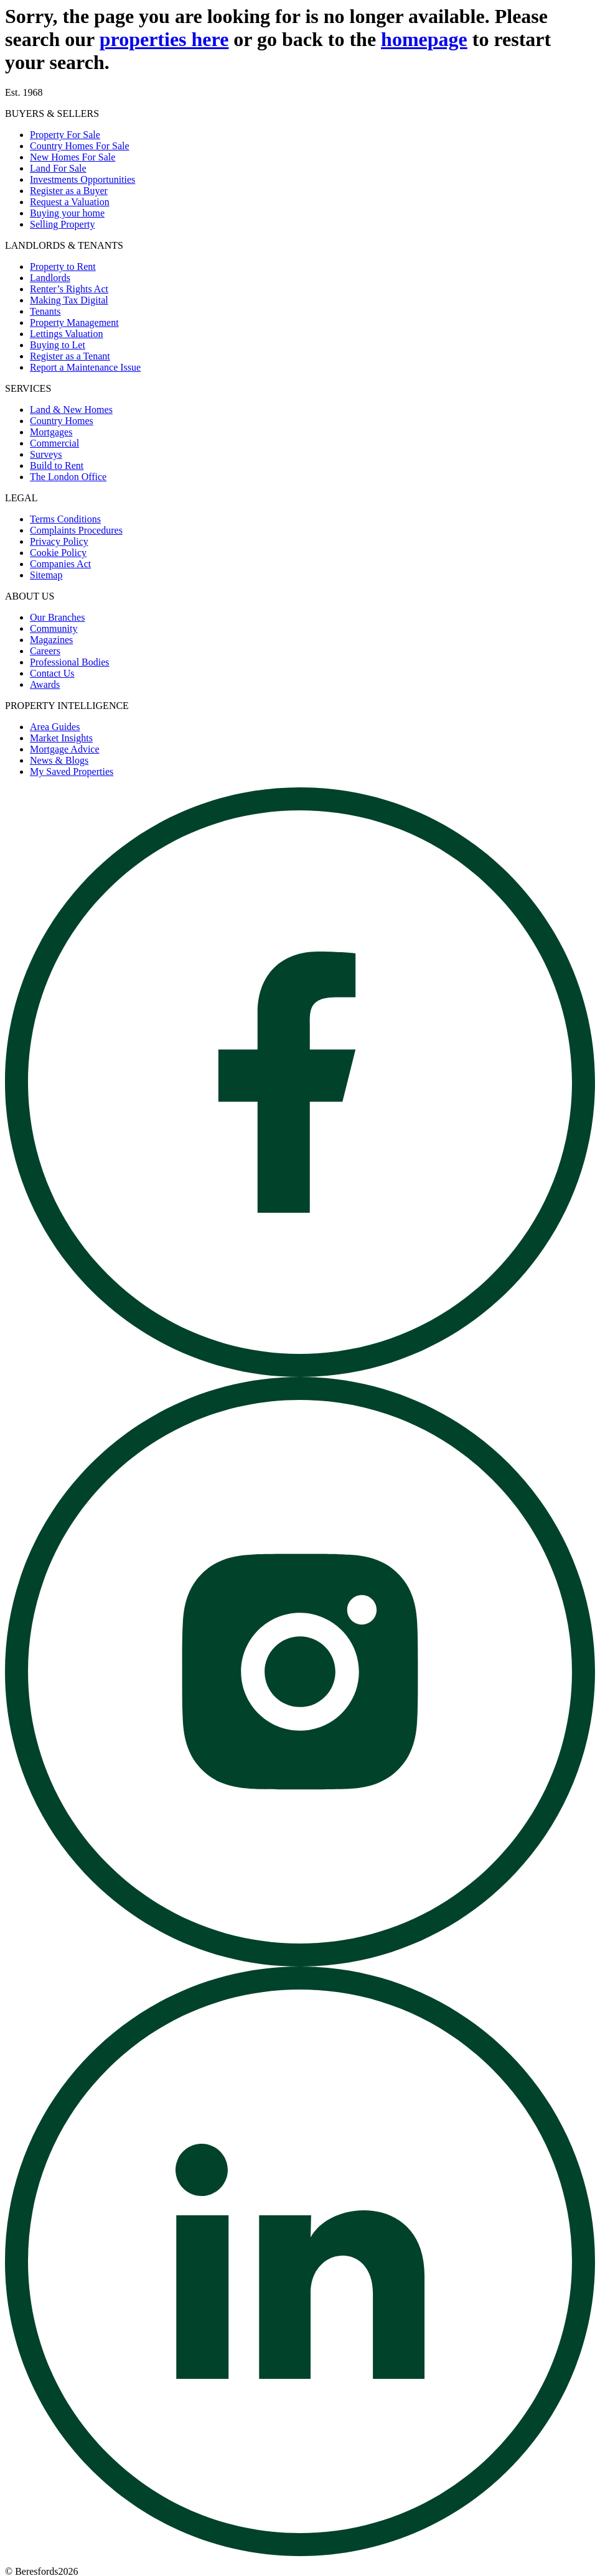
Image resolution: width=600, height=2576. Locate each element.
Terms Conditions (65, 519)
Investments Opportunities (82, 179)
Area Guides (55, 726)
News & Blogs (59, 760)
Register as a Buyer (69, 190)
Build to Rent (56, 465)
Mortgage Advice (65, 749)
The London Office (68, 476)
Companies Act (60, 563)
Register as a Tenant (70, 356)
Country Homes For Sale (79, 146)
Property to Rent (63, 266)
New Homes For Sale (72, 157)
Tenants (45, 311)
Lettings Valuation (66, 333)
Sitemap (46, 575)
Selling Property (62, 224)
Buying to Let (57, 345)
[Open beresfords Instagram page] (300, 1963)
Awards (45, 684)
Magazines (51, 639)
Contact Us (52, 673)
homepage (424, 39)
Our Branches (57, 617)
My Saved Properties (71, 771)
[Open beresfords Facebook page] (300, 1373)
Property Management (74, 322)
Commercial (54, 443)
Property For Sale (65, 134)
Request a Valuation (70, 202)
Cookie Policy (58, 552)
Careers (45, 651)
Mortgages (51, 432)
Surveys (46, 454)
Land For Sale (58, 168)
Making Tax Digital (69, 300)
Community (53, 628)
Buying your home (67, 213)
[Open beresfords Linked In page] (300, 2552)
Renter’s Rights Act (69, 289)
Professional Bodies (70, 662)
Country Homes (61, 420)
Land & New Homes (71, 409)
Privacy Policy (59, 541)
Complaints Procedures (76, 530)
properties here (164, 39)
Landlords (50, 277)
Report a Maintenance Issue (85, 367)
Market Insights (61, 738)
